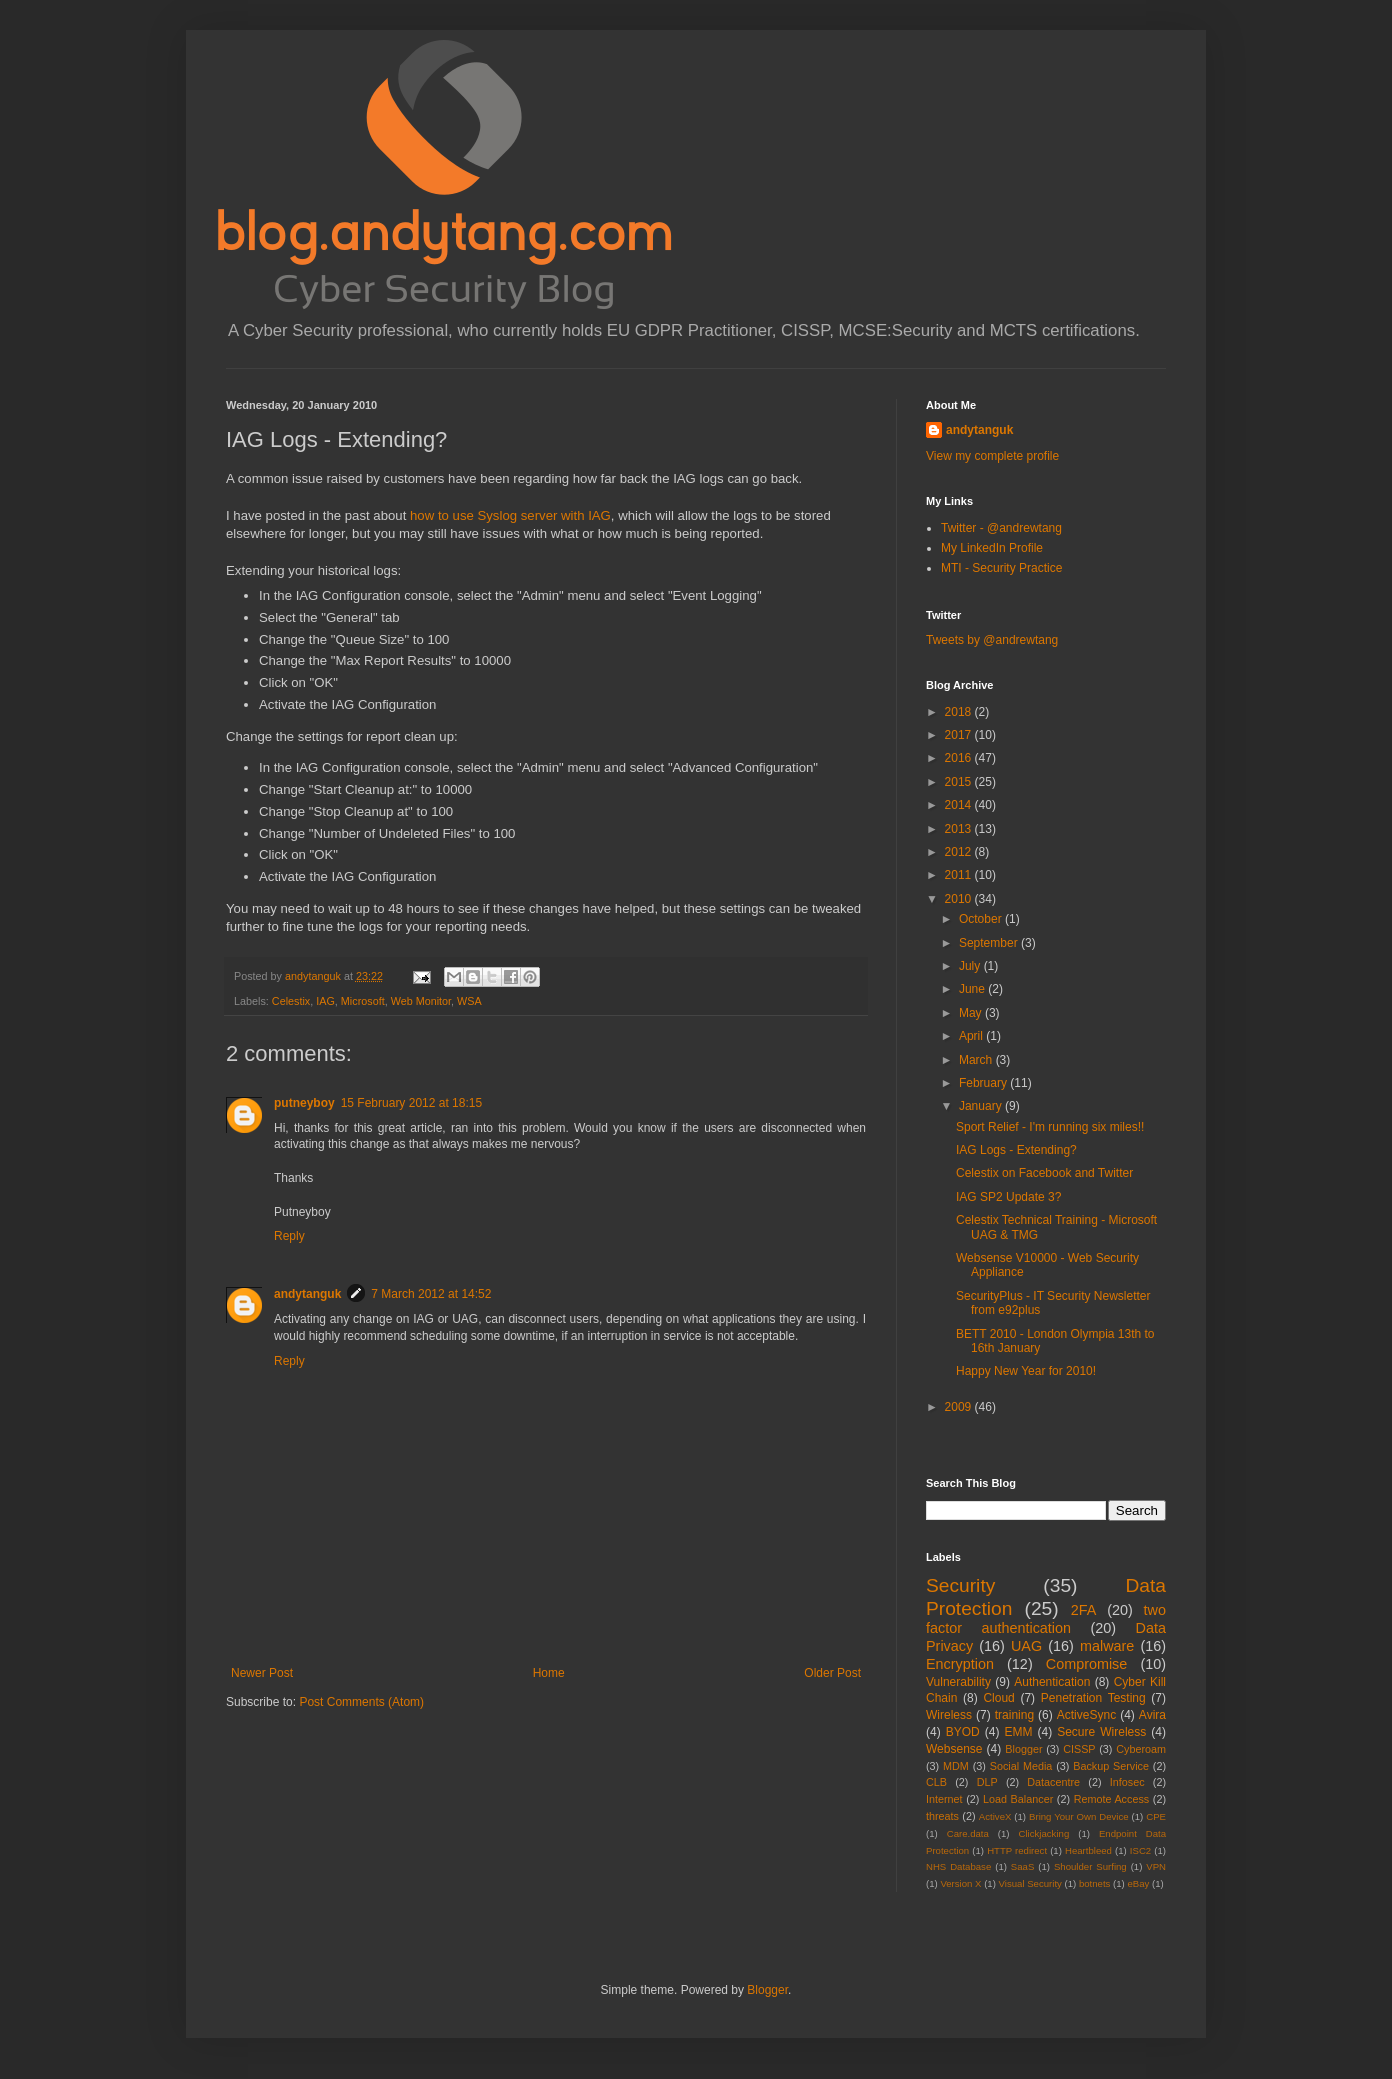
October (982, 919)
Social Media (1021, 1766)
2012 (960, 852)
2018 (960, 712)
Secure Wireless (1101, 1732)
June (973, 989)
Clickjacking (1044, 1833)
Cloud (998, 1698)
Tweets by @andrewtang (992, 640)
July (971, 966)
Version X (960, 1883)
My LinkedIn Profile (992, 548)
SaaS (1022, 1866)
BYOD (963, 1732)
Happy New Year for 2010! (1026, 1371)
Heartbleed (1088, 1850)
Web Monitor (421, 1001)
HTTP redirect (1017, 1850)
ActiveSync (1086, 1715)
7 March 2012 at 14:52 (431, 1294)
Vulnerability (958, 1682)
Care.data (968, 1833)
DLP (987, 1782)
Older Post (832, 1673)
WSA (469, 1001)
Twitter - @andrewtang (1001, 528)
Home (549, 1673)
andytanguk (307, 1294)
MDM (956, 1766)
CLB (936, 1782)
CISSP (1079, 1749)
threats (942, 1816)
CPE (1156, 1816)
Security (960, 1585)
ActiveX (995, 1816)
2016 (960, 758)
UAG (1026, 1646)
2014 (960, 805)
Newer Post (262, 1673)
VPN (1156, 1866)
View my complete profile (992, 456)
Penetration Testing (1093, 1698)
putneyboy (304, 1103)
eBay (1138, 1883)
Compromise (1087, 1664)
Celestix (291, 1001)
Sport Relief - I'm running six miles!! (1050, 1127)
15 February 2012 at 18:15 (411, 1103)
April (972, 1036)
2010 (960, 899)
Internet (944, 1799)
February (984, 1083)
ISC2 (1140, 1850)
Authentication (1052, 1682)
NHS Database (958, 1866)
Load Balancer (1018, 1799)
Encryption (960, 1664)
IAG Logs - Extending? (1016, 1150)
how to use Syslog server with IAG (510, 515)
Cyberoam (1141, 1749)
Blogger (1023, 1749)
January (982, 1106)
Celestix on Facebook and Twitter (1044, 1173)
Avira (1152, 1715)
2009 (960, 1407)
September (990, 943)
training (1014, 1715)
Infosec (1127, 1782)
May (972, 1013)
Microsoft (363, 1001)
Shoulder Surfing (1090, 1866)
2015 (960, 782)
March (977, 1060)
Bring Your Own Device (1079, 1816)
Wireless (949, 1715)
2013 (960, 829)
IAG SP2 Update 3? (1008, 1197)
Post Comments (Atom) (361, 1702)
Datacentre (1053, 1782)
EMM (1018, 1732)
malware (1107, 1646)
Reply (289, 1236)
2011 (960, 875)
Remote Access (1112, 1799)
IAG (325, 1001)
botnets (1094, 1883)
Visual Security (1030, 1883)
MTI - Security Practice (1001, 568)
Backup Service (1111, 1766)
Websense (954, 1749)
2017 (960, 735)
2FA (1084, 1610)
